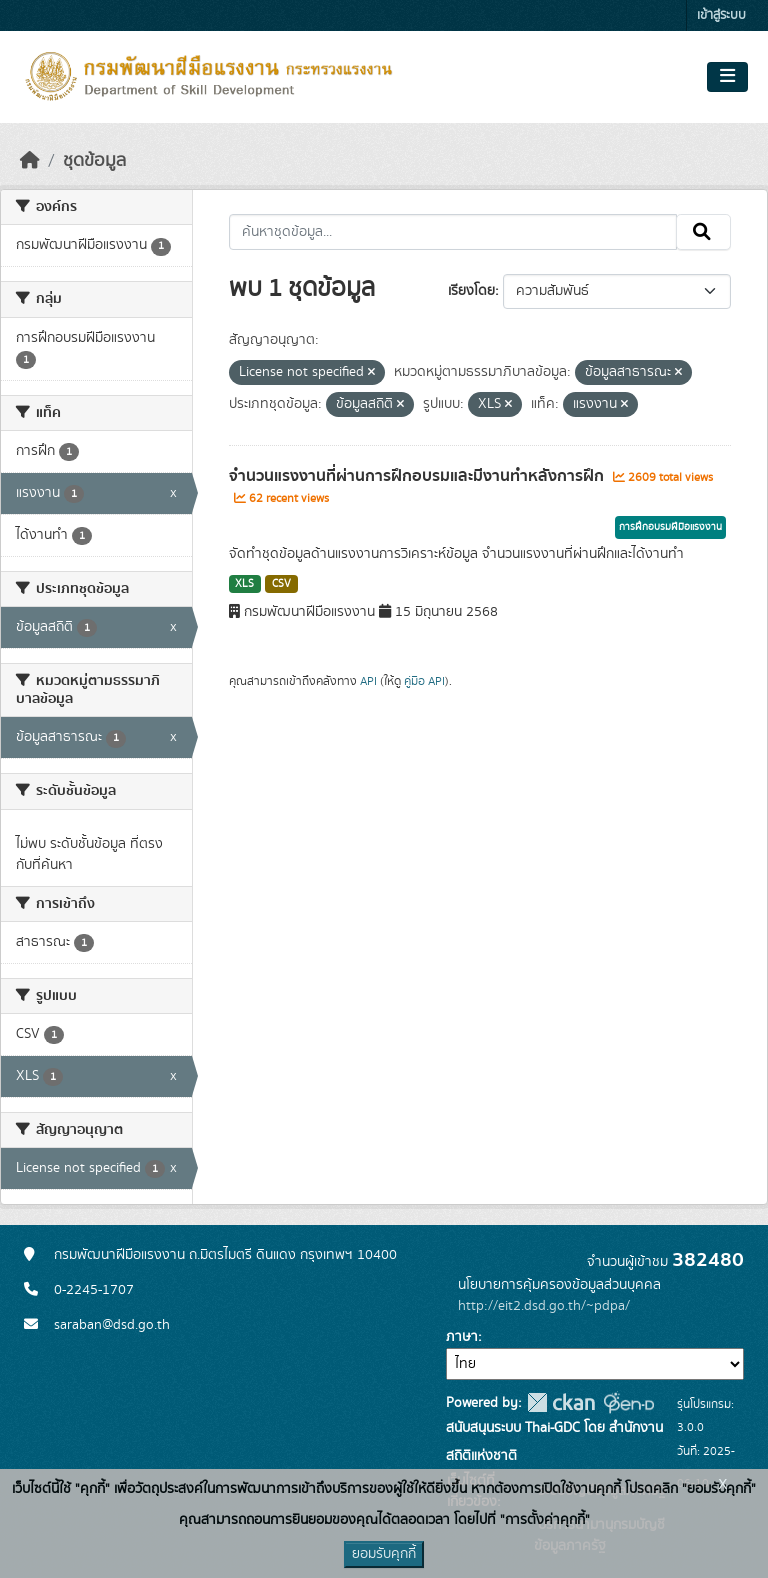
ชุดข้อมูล (94, 161)
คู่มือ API (424, 681)
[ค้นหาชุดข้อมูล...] (453, 232)
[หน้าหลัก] (30, 161)
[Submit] (703, 232)
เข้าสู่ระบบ (721, 15)
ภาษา (462, 1337)
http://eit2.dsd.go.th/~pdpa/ (544, 1306)
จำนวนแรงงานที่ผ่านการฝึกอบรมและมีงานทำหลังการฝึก (418, 476)
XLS (244, 584)
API (368, 681)
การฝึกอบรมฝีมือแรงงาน (670, 527)
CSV (281, 584)
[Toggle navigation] (727, 77)
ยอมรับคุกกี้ (384, 1554)
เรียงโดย (471, 291)
